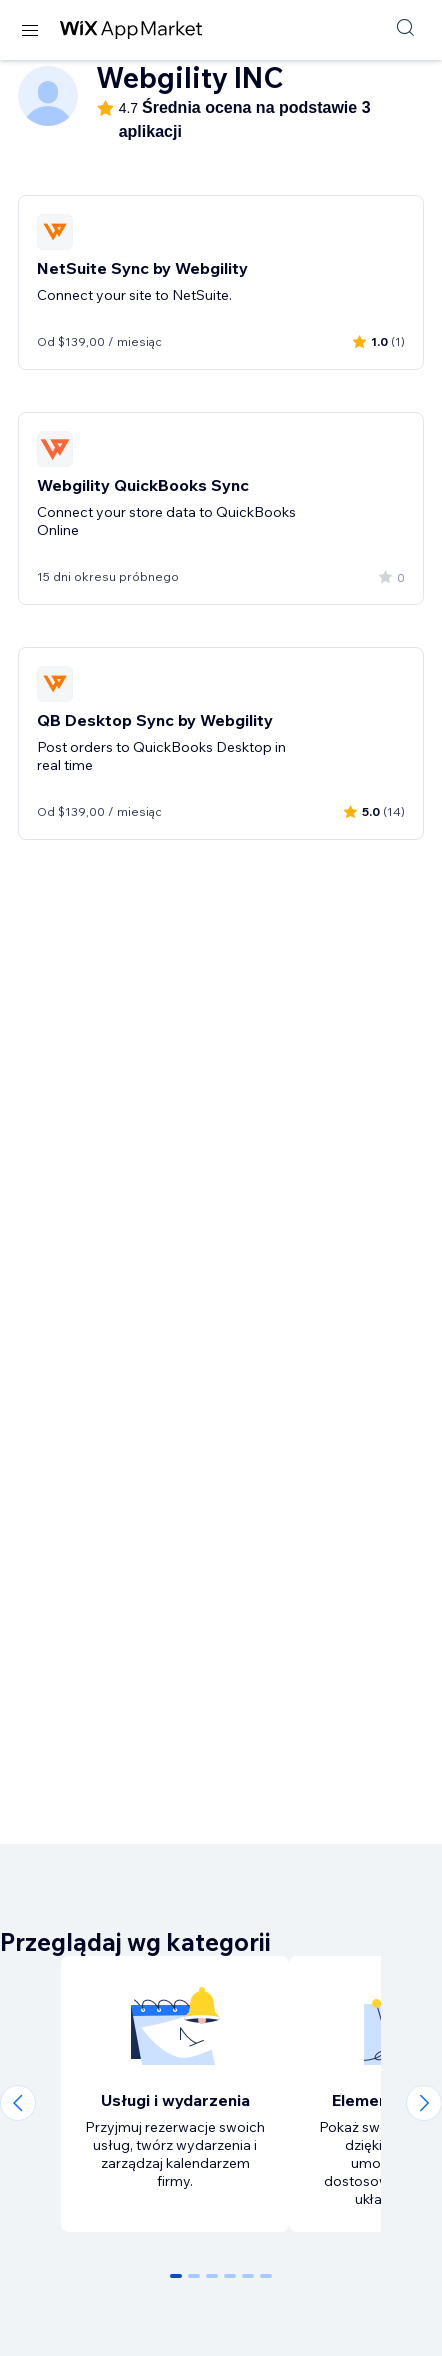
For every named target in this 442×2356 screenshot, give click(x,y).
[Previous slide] (18, 2103)
